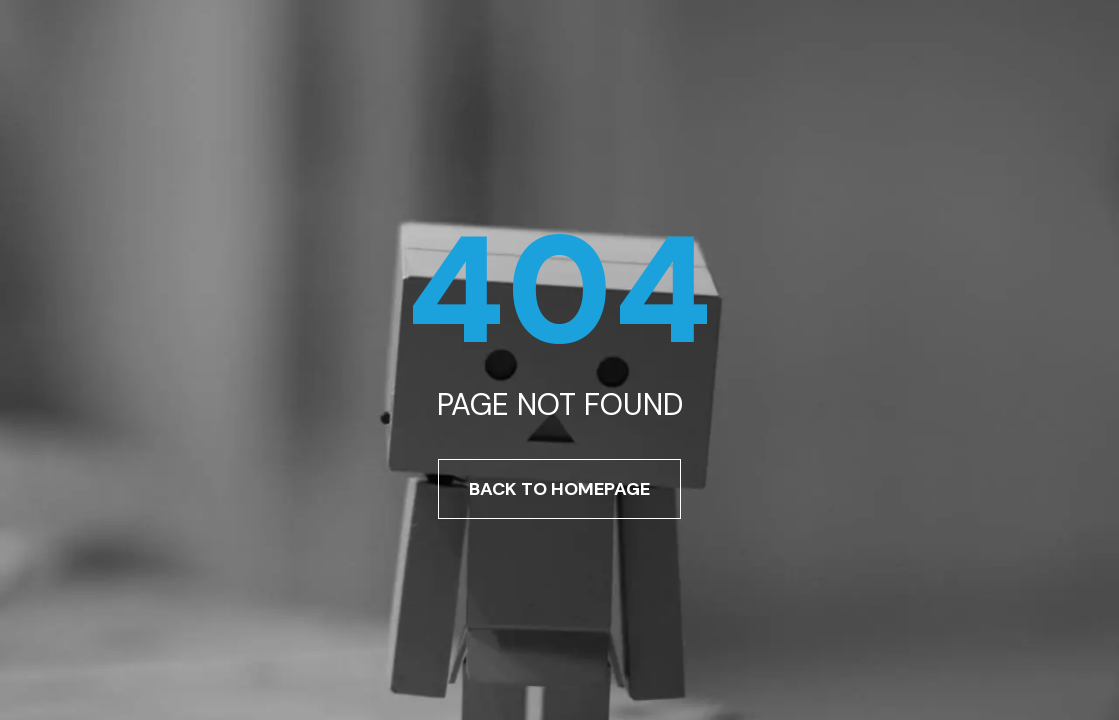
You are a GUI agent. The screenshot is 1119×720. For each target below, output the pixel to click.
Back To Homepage (559, 489)
